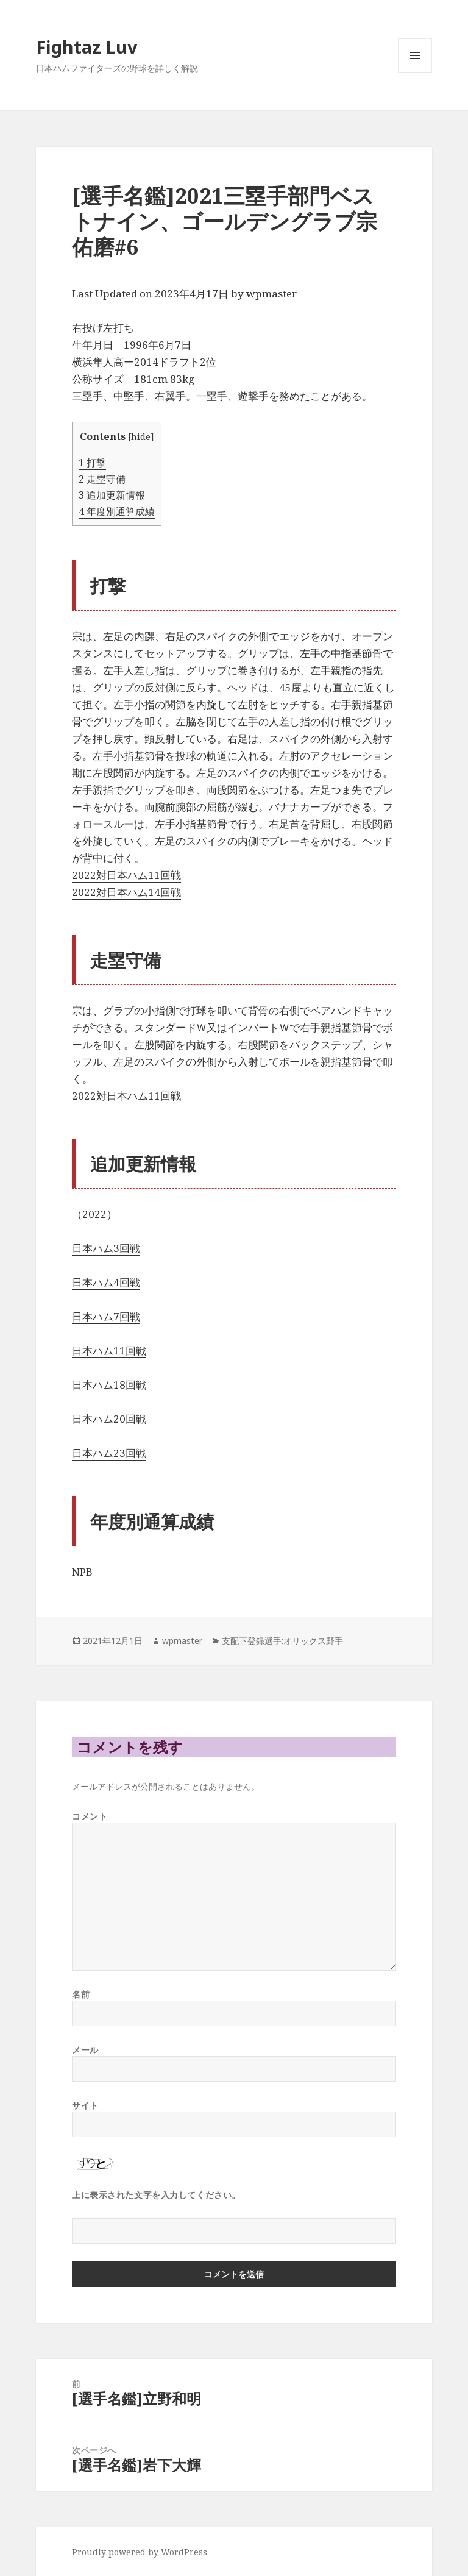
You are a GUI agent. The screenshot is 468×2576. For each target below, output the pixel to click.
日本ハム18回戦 (109, 1385)
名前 (81, 1994)
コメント (89, 1816)
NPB (82, 1572)
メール (85, 2049)
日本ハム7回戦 (106, 1316)
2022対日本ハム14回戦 (126, 892)
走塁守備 (102, 479)
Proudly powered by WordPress (139, 2552)
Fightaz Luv (87, 47)
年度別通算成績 (117, 511)
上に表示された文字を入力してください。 (156, 2195)
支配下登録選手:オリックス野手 (282, 1640)
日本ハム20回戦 (109, 1419)
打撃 (92, 462)
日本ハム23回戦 (109, 1453)
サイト (85, 2105)
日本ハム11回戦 (109, 1350)
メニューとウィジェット (415, 72)
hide (141, 436)
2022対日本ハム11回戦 (126, 875)
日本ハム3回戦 (106, 1248)
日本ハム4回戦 (106, 1282)
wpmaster (271, 293)
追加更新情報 (112, 495)
